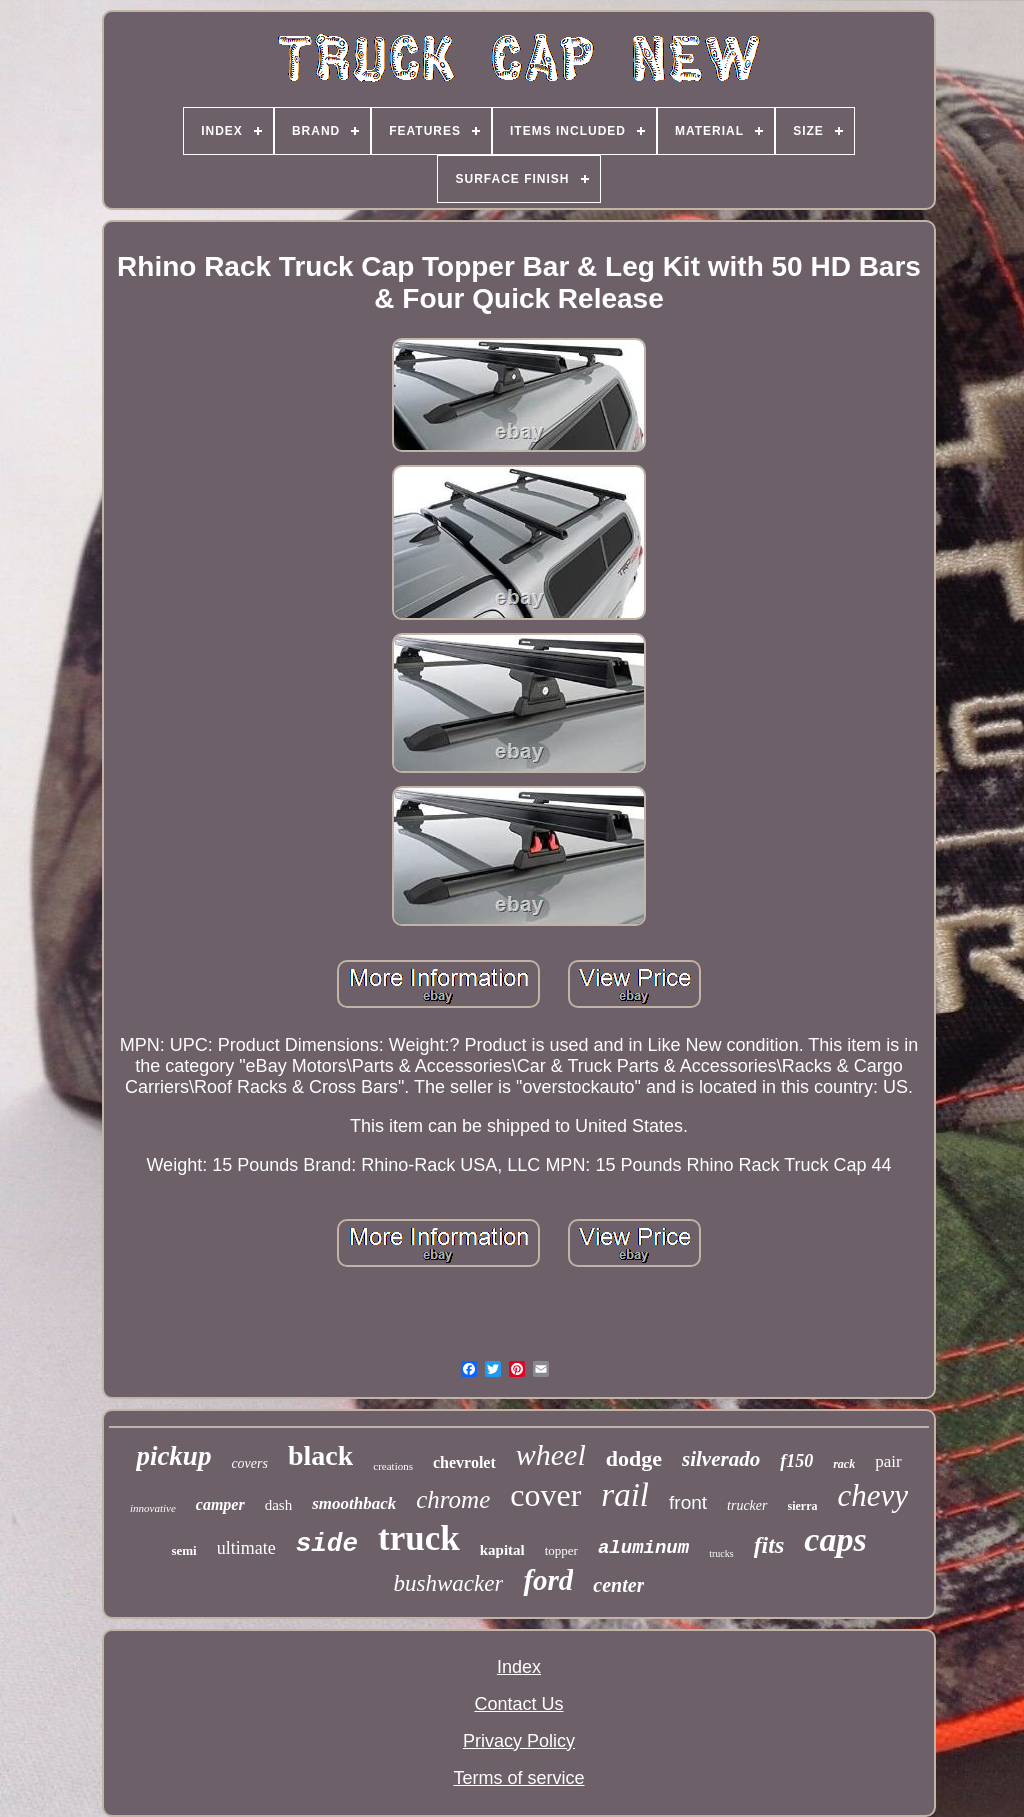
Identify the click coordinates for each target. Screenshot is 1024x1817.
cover (545, 1495)
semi (183, 1550)
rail (625, 1495)
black (320, 1455)
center (618, 1585)
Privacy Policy (519, 1741)
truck (419, 1538)
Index (519, 1667)
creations (393, 1466)
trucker (747, 1505)
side (327, 1544)
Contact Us (518, 1704)
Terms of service (518, 1778)
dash (279, 1505)
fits (769, 1545)
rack (844, 1464)
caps (835, 1539)
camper (220, 1504)
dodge (634, 1458)
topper (561, 1550)
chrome (453, 1499)
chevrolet (464, 1462)
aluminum (643, 1548)
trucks (721, 1553)
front (688, 1502)
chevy (872, 1495)
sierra (803, 1506)
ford (548, 1580)
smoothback (354, 1503)
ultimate (246, 1548)
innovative (153, 1508)
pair (888, 1461)
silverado (721, 1459)
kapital (502, 1550)
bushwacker (449, 1583)
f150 (796, 1461)
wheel (551, 1454)
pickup (173, 1456)
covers (249, 1463)
